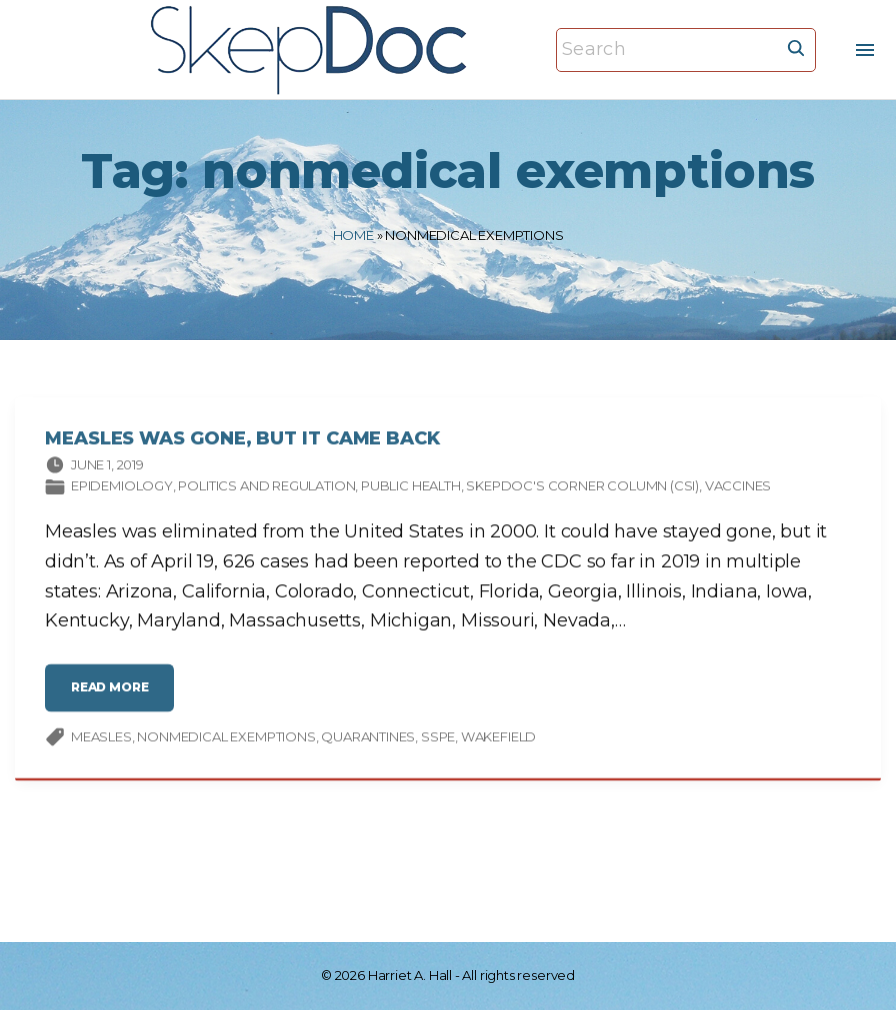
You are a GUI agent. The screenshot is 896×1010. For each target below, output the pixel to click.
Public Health (411, 488)
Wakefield (498, 738)
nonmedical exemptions (226, 738)
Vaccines (738, 488)
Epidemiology (122, 488)
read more (116, 697)
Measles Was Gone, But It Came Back (242, 441)
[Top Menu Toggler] (865, 50)
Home (353, 235)
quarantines (368, 738)
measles (101, 738)
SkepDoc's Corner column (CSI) (582, 488)
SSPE (438, 738)
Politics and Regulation (266, 488)
